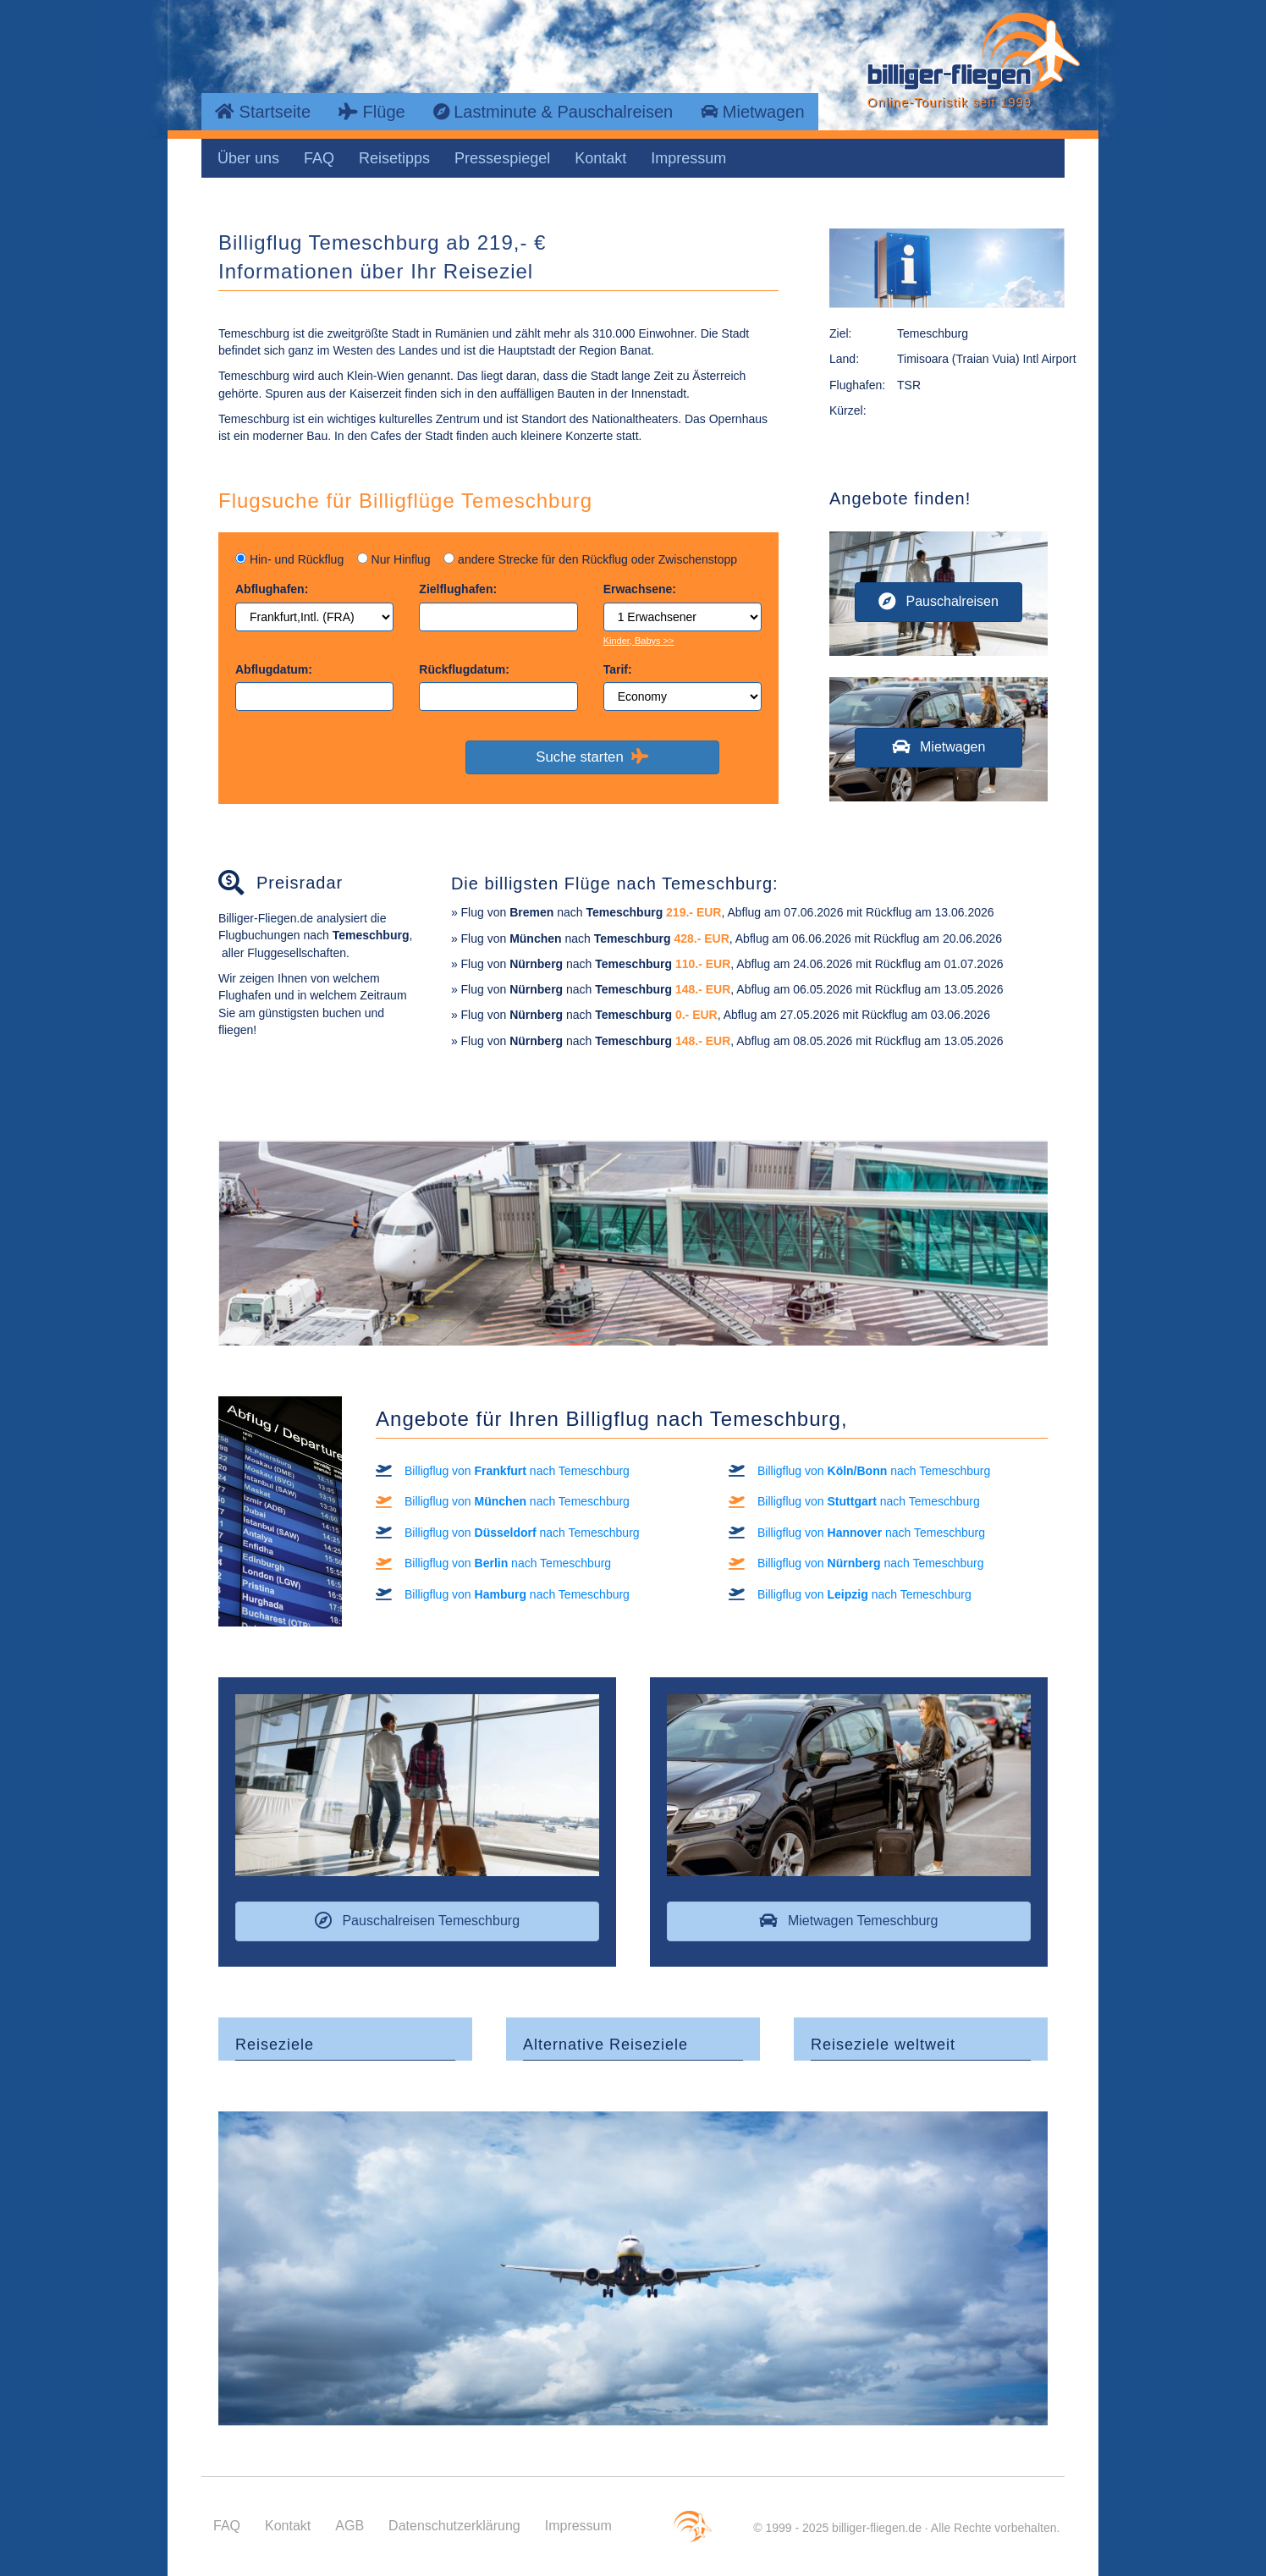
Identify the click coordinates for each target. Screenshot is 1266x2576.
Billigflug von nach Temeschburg (517, 1471)
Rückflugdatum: (464, 669)
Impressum (688, 158)
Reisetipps (394, 158)
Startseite (263, 111)
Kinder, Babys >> (638, 641)
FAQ (319, 158)
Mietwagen (752, 111)
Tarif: (617, 669)
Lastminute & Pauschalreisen (553, 111)
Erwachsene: (639, 589)
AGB (349, 2525)
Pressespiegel (502, 158)
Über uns (248, 158)
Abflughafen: (271, 589)
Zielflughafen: (458, 589)
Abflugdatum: (273, 669)
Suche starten (592, 756)
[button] (938, 602)
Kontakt (600, 158)
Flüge (372, 111)
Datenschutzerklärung (454, 2525)
